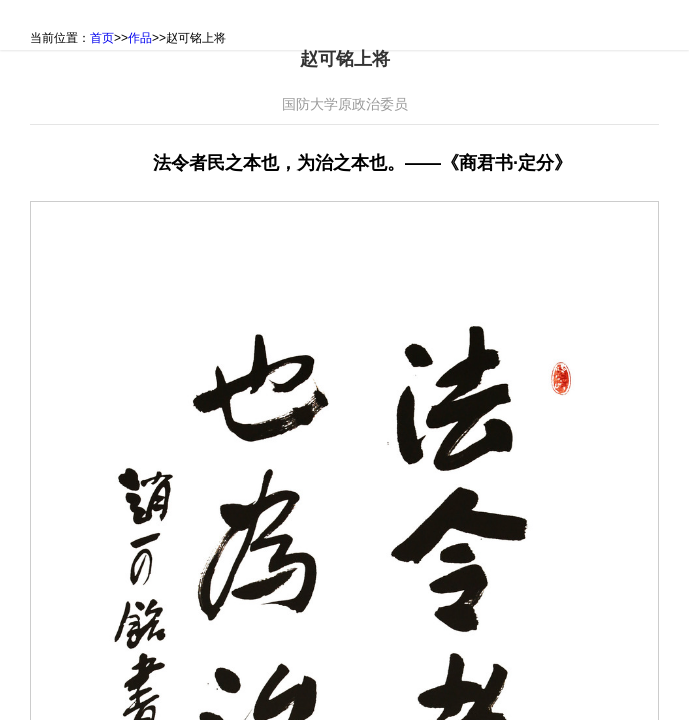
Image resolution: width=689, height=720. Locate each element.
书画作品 (218, 25)
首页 (39, 25)
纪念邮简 (313, 25)
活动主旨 (122, 25)
